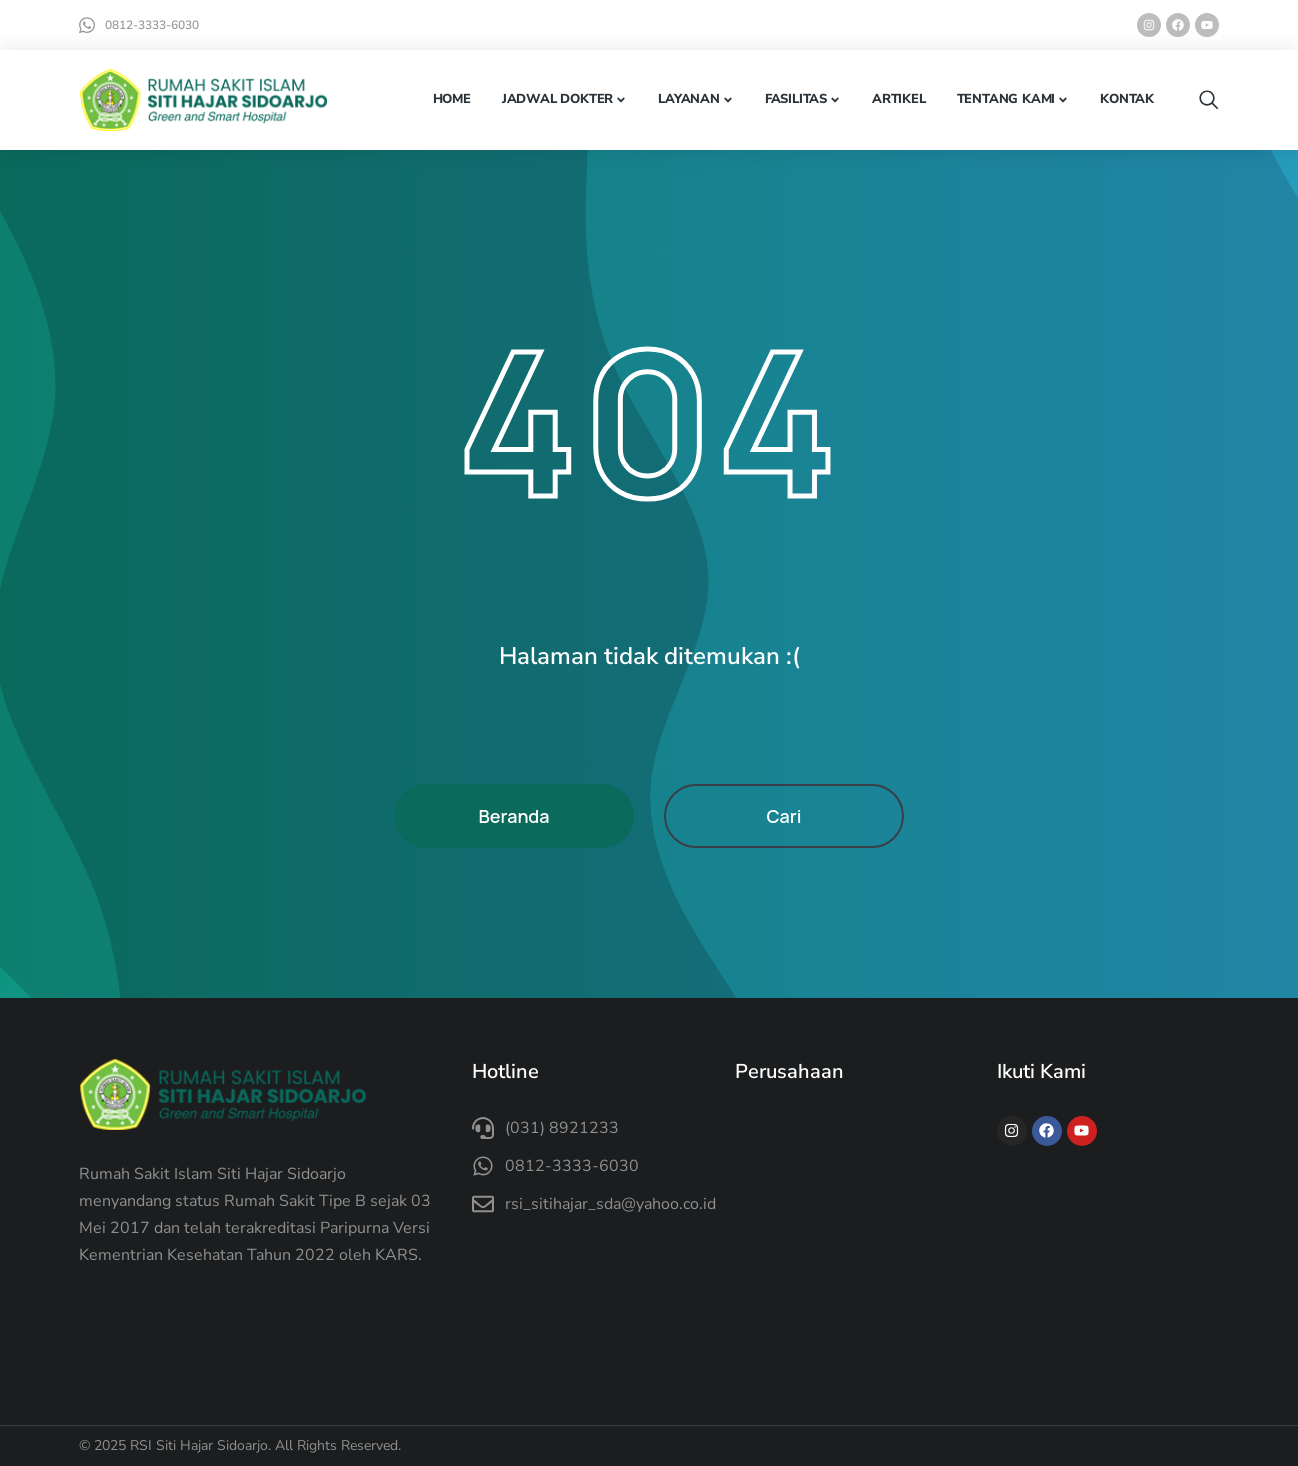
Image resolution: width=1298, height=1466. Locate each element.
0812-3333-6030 (152, 25)
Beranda (513, 816)
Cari (783, 816)
